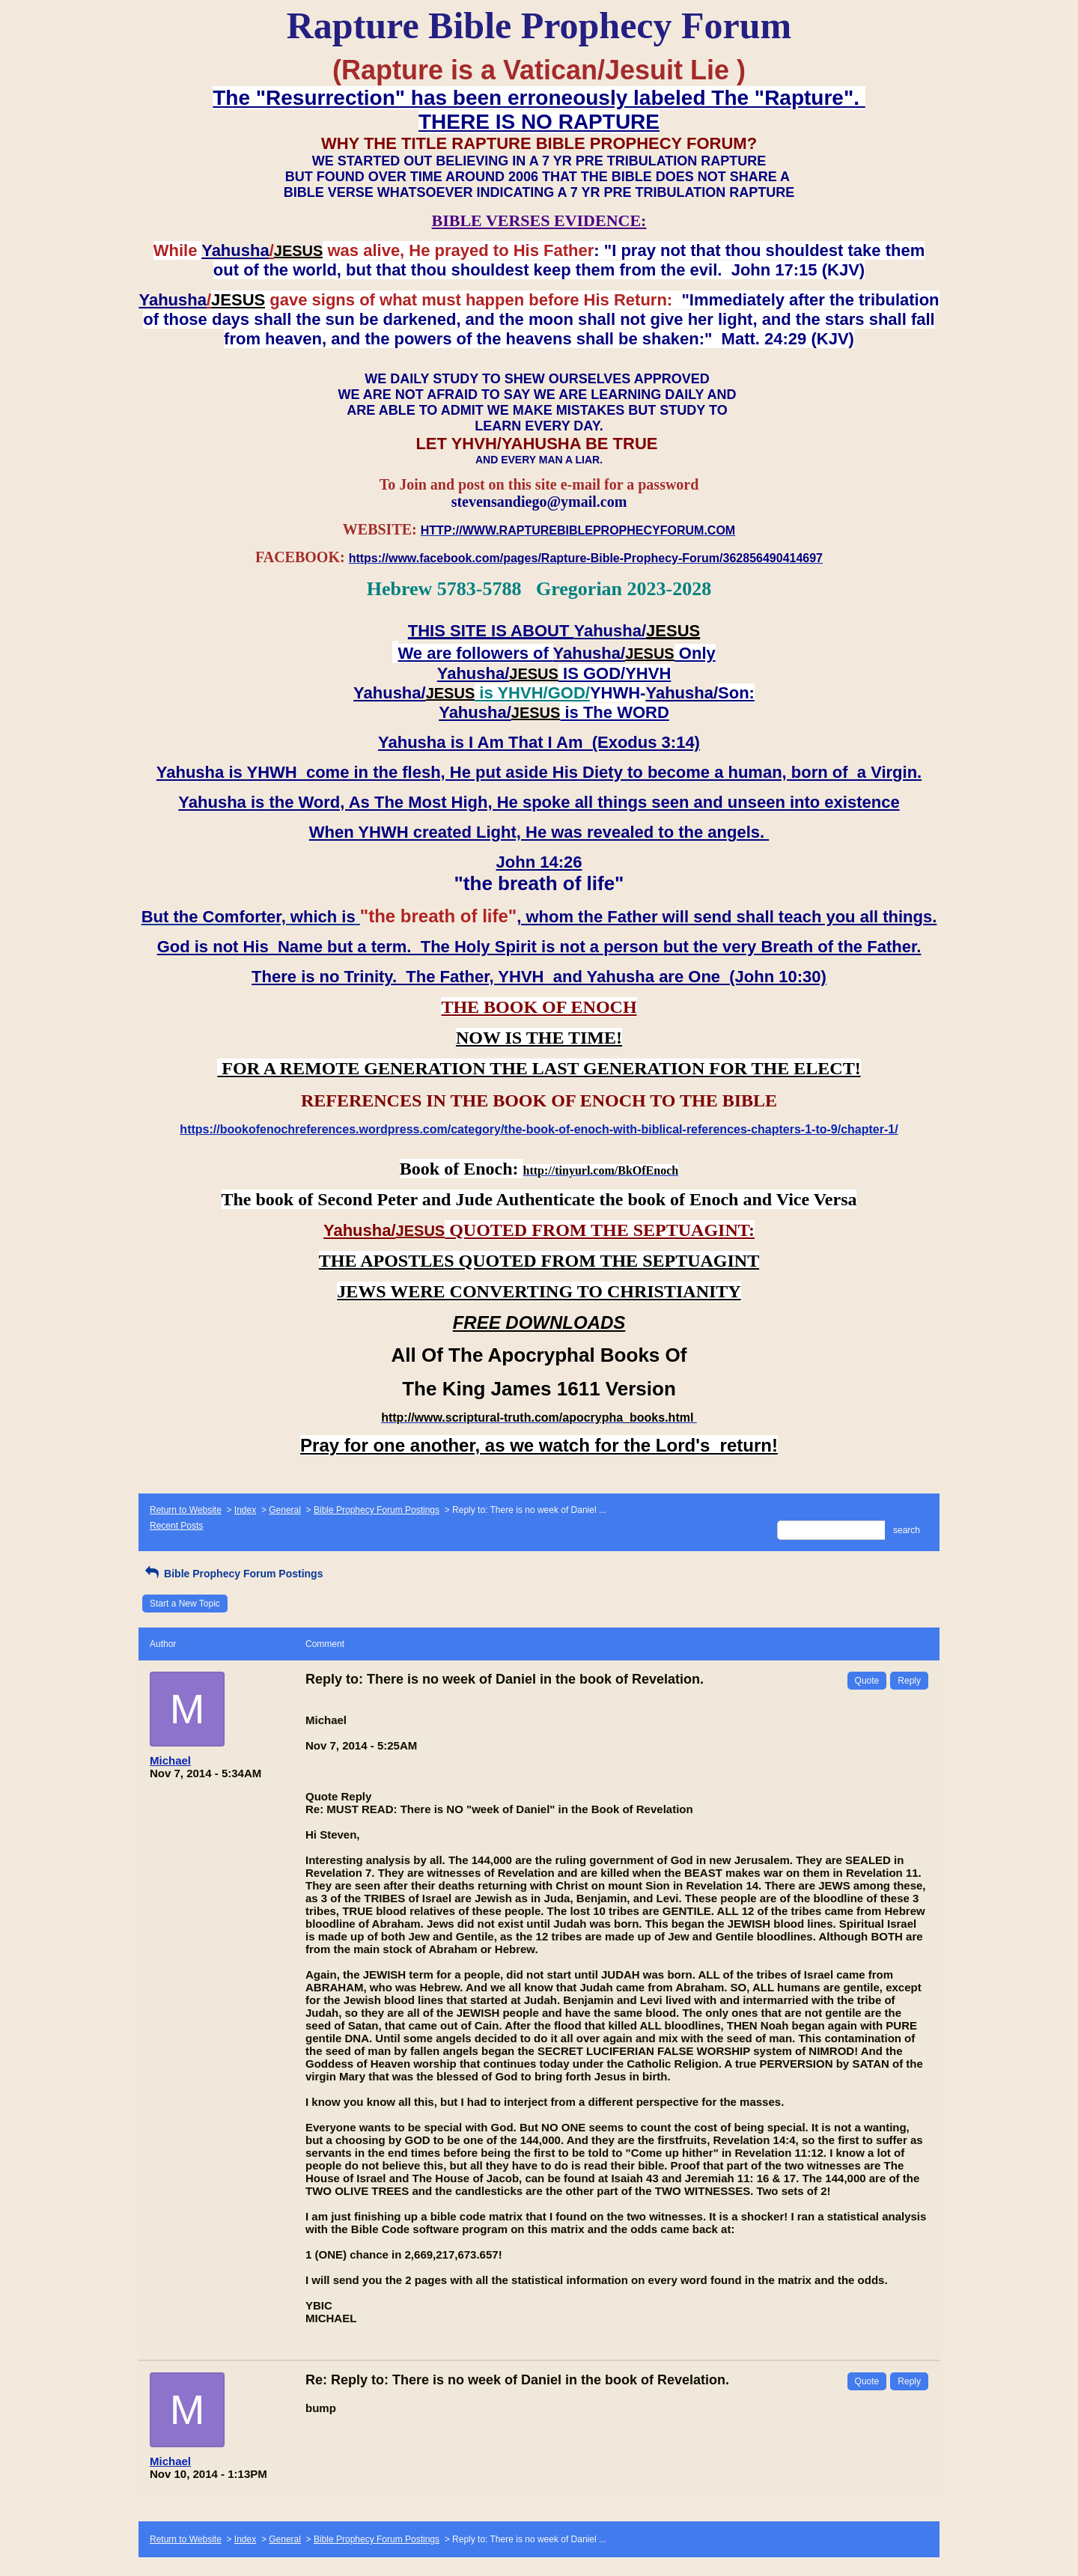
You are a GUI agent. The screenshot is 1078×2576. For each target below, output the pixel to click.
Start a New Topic (185, 1603)
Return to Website (186, 1510)
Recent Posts (176, 1525)
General (285, 1510)
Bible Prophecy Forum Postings (376, 1510)
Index (245, 1510)
